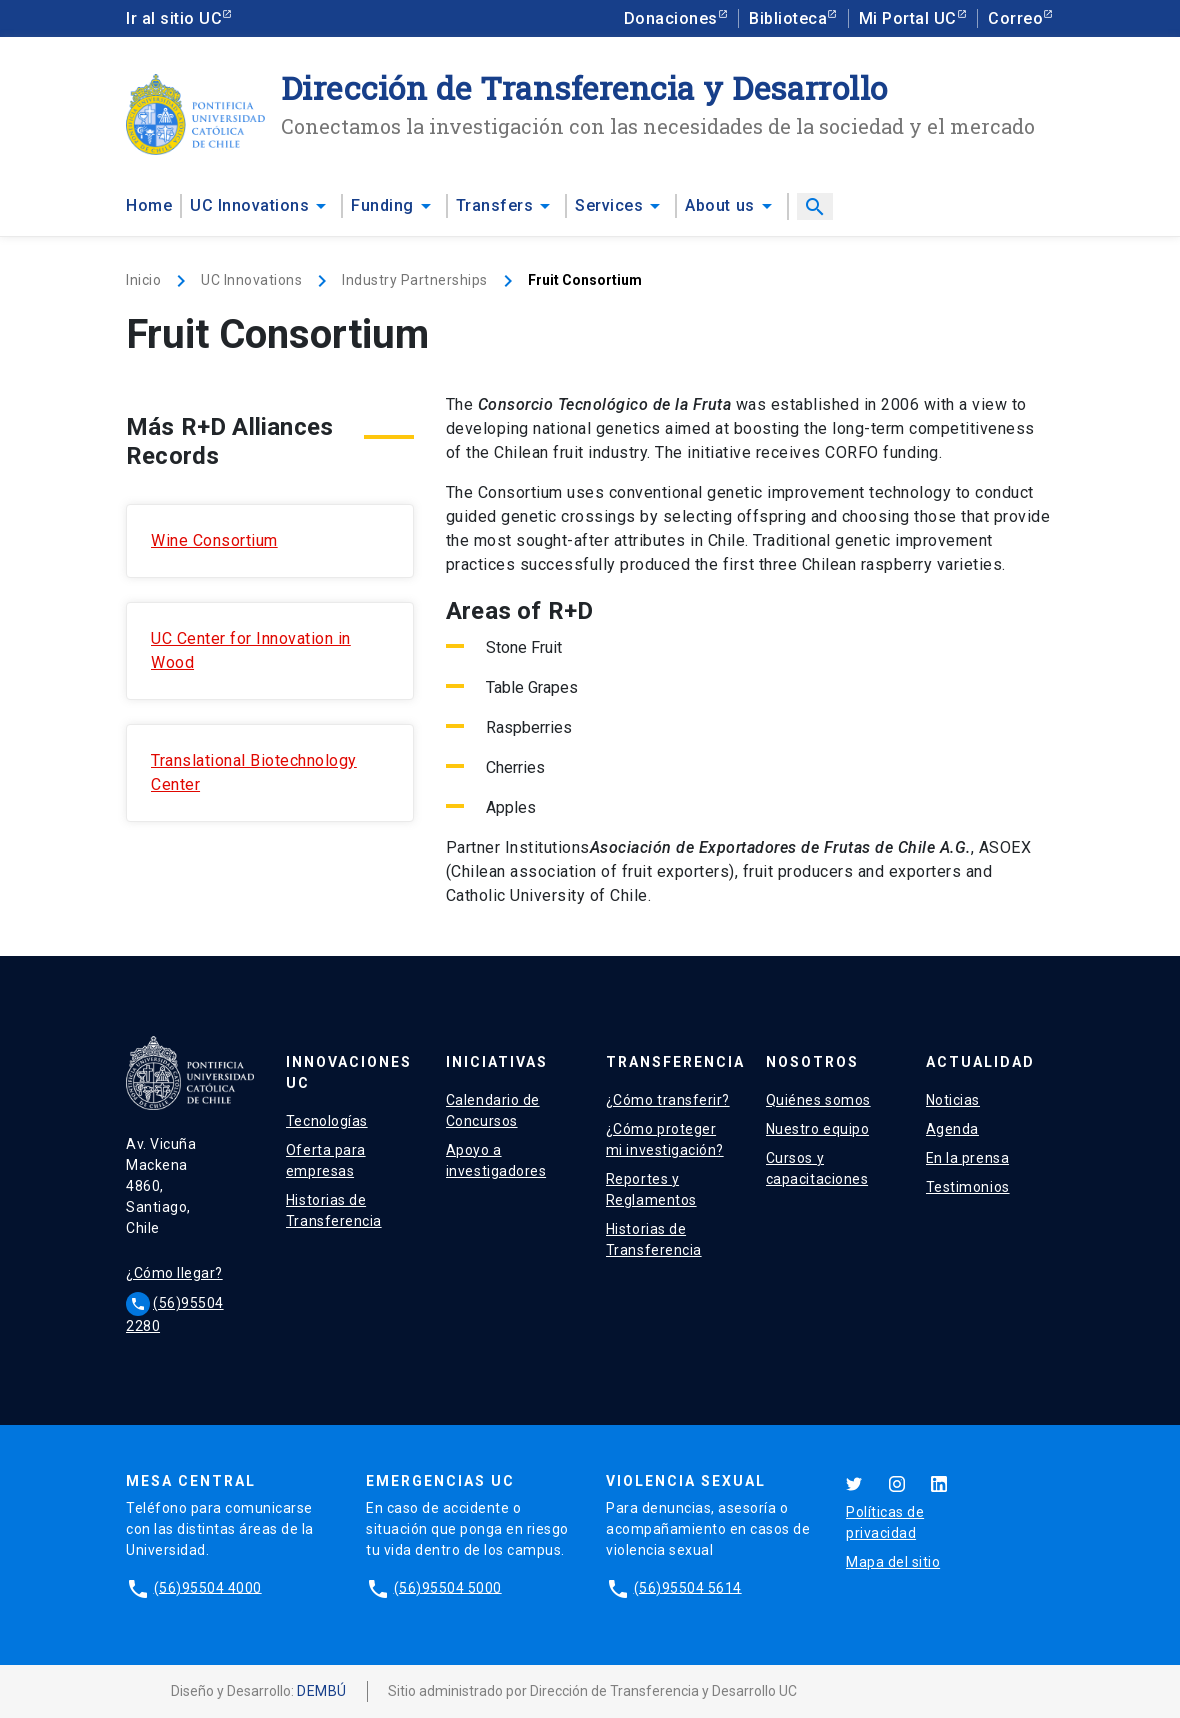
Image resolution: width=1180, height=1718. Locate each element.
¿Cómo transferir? (668, 1100)
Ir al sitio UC (174, 18)
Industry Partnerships (415, 280)
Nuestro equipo (817, 1129)
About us (719, 205)
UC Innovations (249, 205)
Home (149, 205)
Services (609, 205)
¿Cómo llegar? (174, 1273)
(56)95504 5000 (448, 1587)
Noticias (953, 1100)
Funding (382, 205)
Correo (1015, 18)
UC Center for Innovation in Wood (251, 650)
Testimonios (968, 1187)
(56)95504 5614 (688, 1587)
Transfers (495, 205)
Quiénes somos (818, 1100)
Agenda (952, 1129)
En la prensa (967, 1158)
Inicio (143, 280)
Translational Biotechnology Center (254, 772)
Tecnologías (327, 1121)
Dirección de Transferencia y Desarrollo (584, 87)
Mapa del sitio (893, 1562)
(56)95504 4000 (208, 1587)
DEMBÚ (322, 1691)
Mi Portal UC (908, 18)
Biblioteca (788, 18)
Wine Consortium (214, 540)
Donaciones (671, 18)
